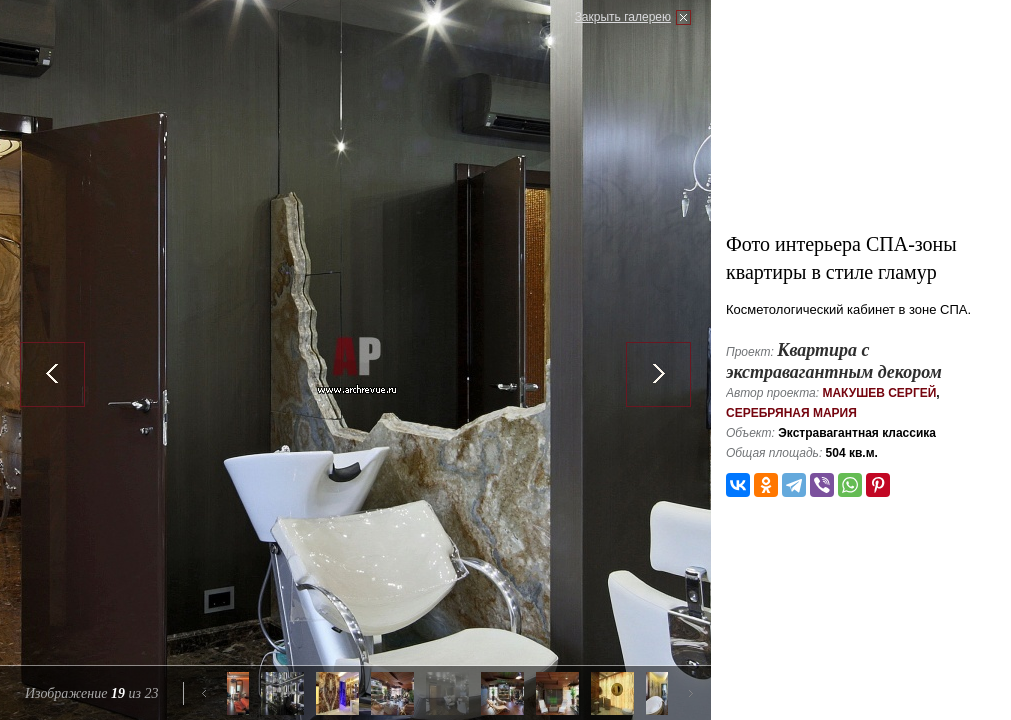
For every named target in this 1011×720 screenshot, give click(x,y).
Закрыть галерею (623, 17)
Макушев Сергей (879, 393)
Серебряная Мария (791, 413)
